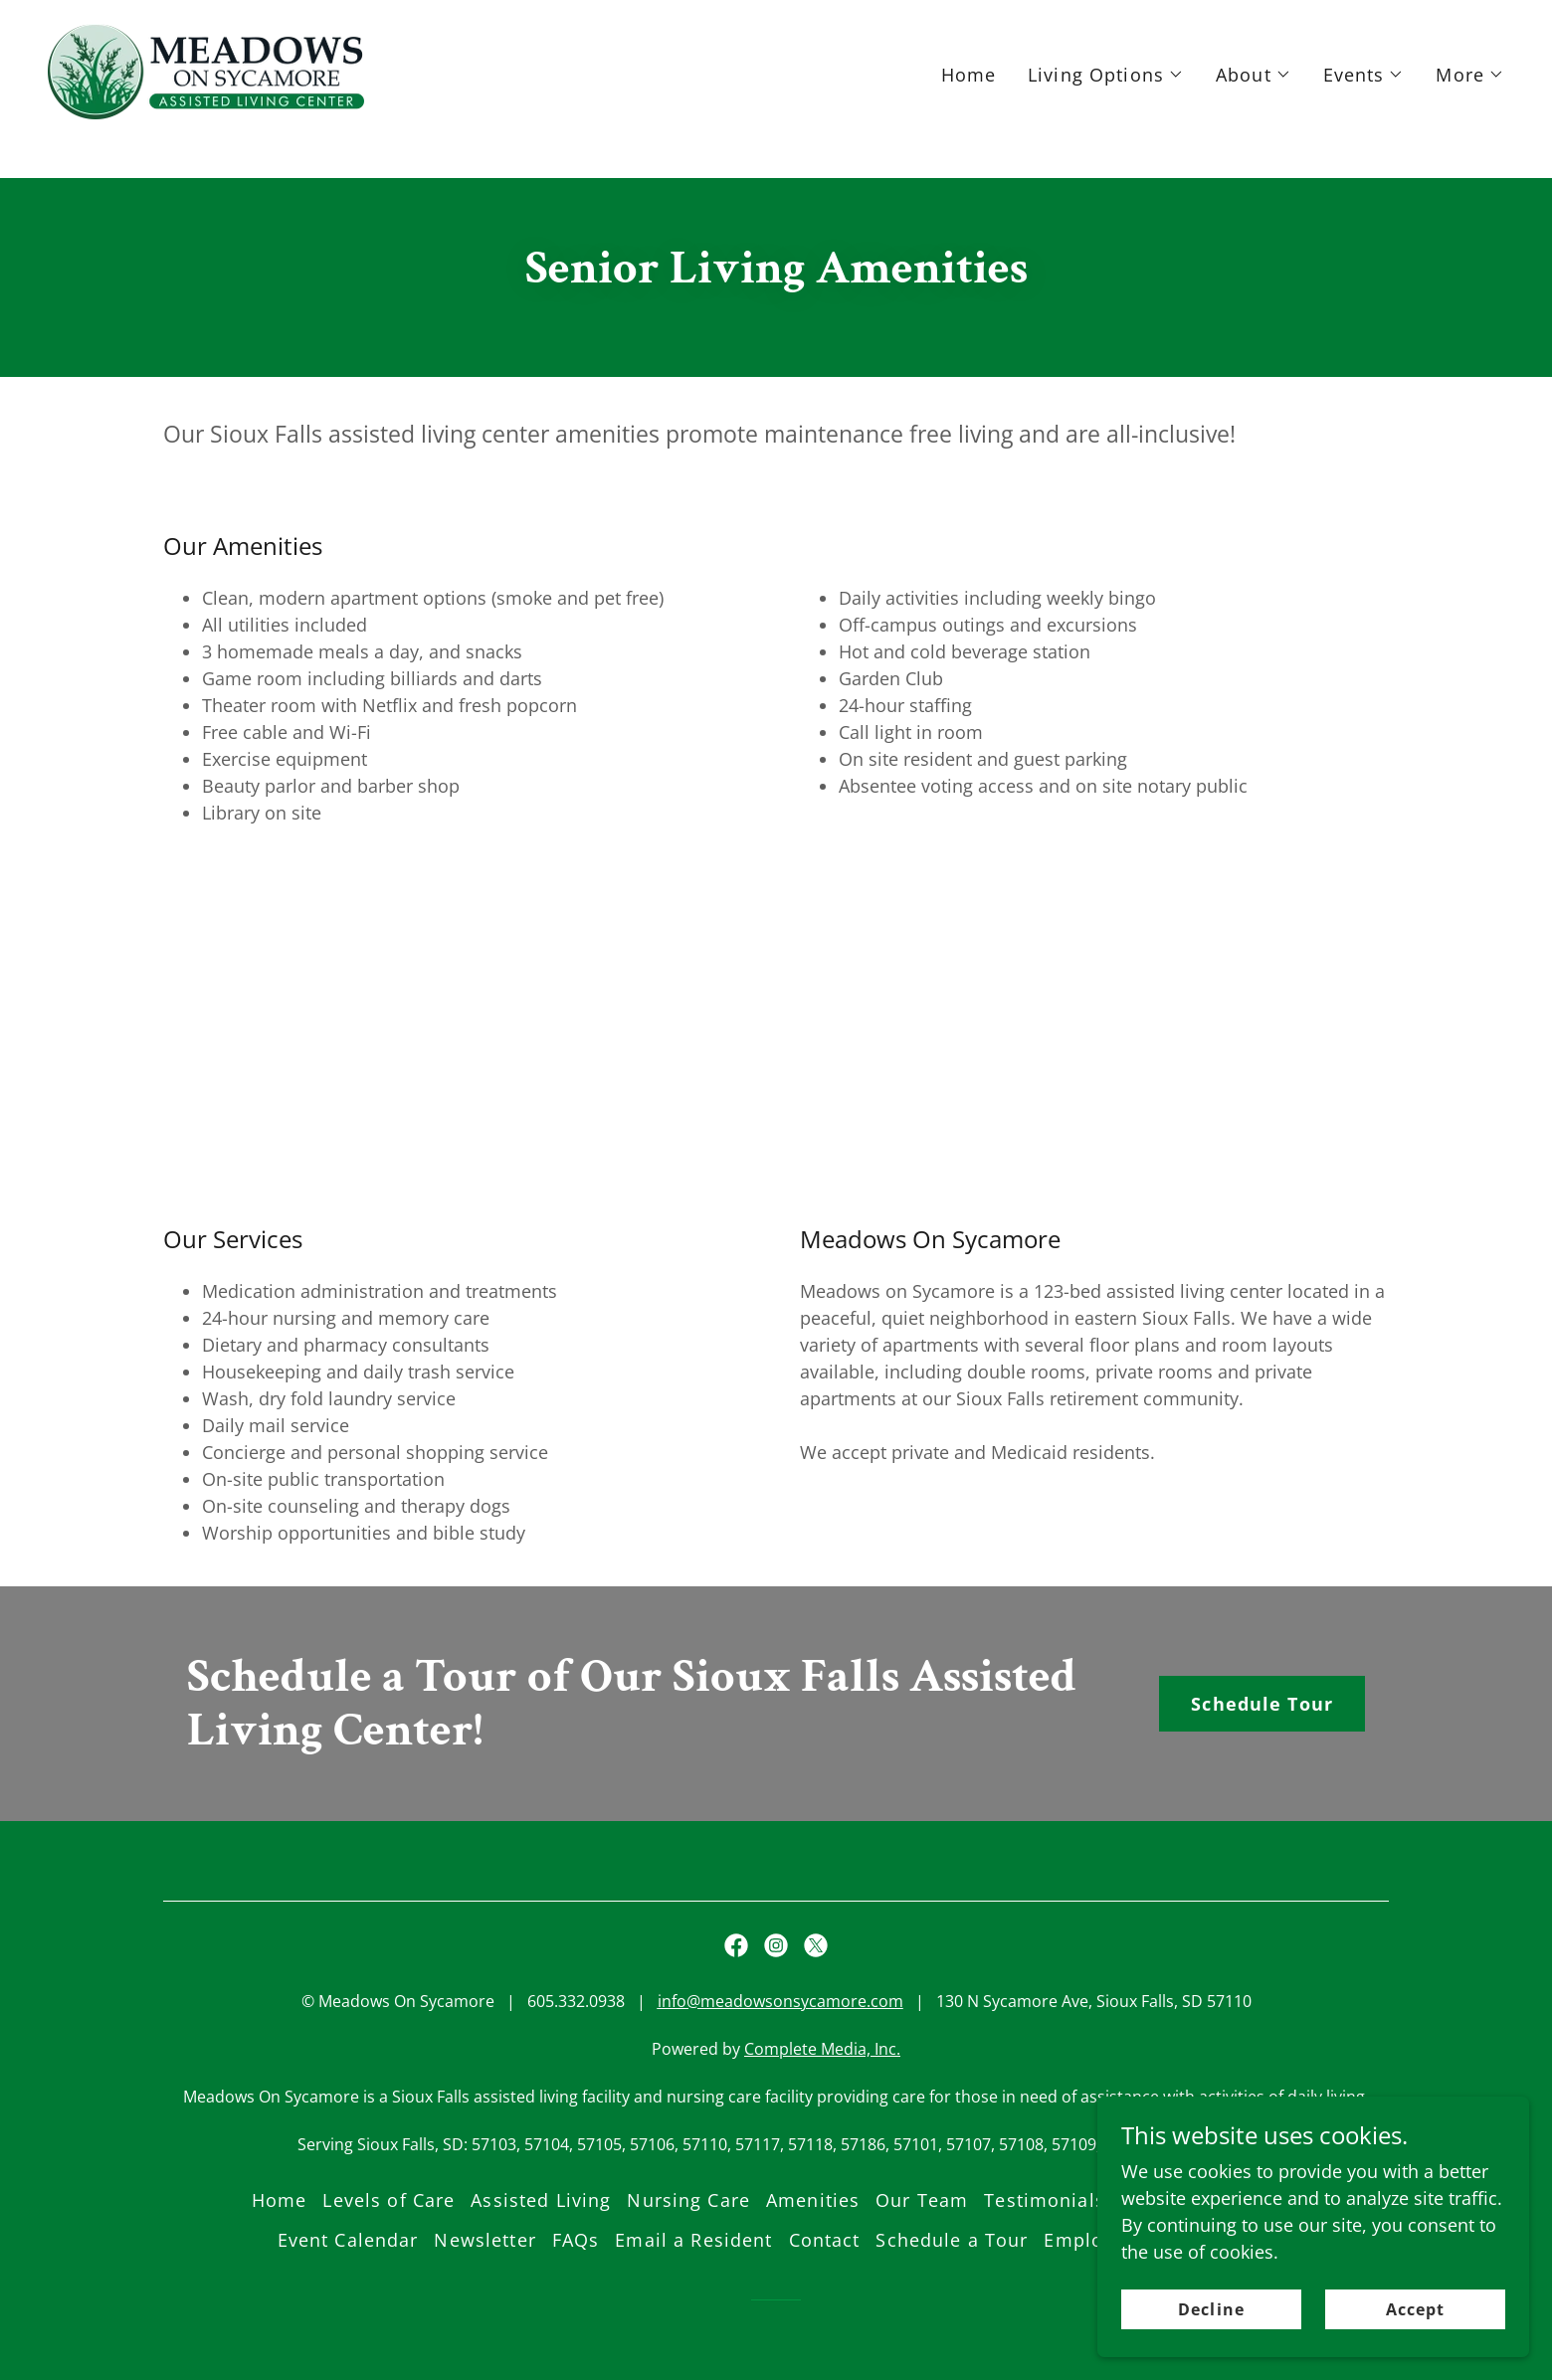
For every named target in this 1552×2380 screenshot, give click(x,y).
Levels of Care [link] (388, 2200)
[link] (206, 104)
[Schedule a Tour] (776, 17)
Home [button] (279, 2200)
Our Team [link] (921, 2200)
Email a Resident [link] (693, 2240)
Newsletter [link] (484, 2240)
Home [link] (969, 109)
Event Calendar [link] (348, 2240)
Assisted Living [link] (541, 2200)
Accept (1422, 2349)
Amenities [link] (813, 2200)
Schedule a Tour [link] (951, 2240)
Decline (1235, 2349)
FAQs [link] (576, 2240)
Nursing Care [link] (688, 2200)
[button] (1106, 109)
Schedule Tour (1262, 1704)
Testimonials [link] (1044, 2200)
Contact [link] (825, 2240)
